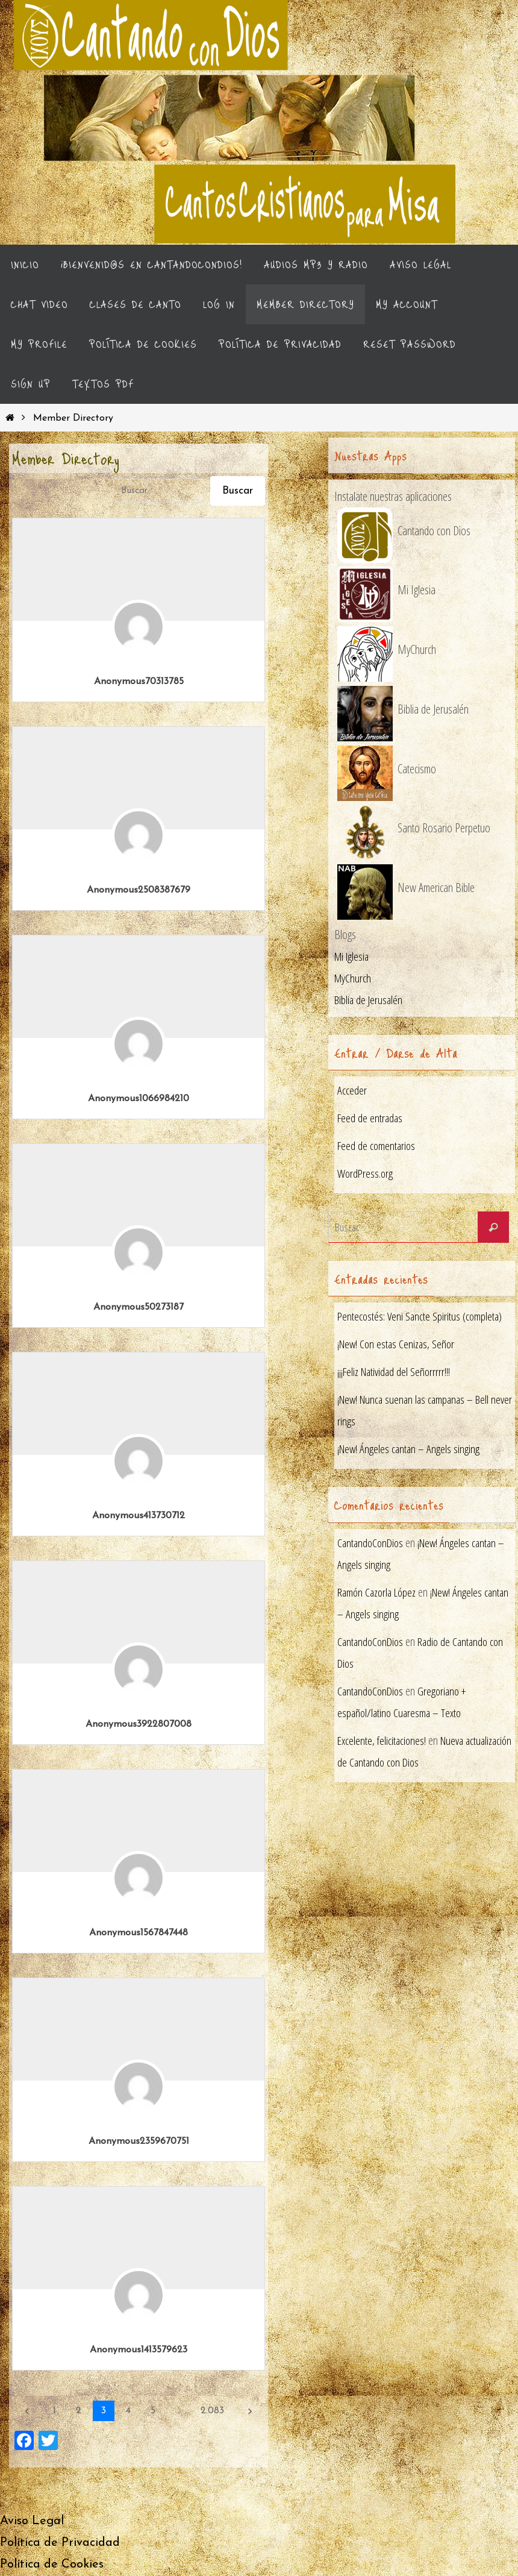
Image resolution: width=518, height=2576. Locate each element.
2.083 (212, 2411)
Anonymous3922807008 (139, 1725)
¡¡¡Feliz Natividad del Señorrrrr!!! (396, 1373)
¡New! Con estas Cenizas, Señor (398, 1345)
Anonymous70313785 (139, 682)
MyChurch (353, 979)
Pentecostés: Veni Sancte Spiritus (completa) (421, 1317)
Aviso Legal (32, 2522)
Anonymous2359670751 (139, 2142)
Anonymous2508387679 (138, 891)
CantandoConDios (372, 1543)
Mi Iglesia (353, 957)
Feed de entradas (371, 1119)
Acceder (352, 1091)
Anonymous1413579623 (138, 2350)
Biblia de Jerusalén (369, 1001)
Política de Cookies (52, 2565)
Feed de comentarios (377, 1147)
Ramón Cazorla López (378, 1593)
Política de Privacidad (60, 2543)
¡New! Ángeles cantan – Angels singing (410, 1450)
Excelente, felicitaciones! (383, 1741)
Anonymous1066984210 (138, 1099)
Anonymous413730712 (138, 1516)
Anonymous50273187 (138, 1308)
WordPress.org (366, 1174)
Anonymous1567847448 (138, 1933)
